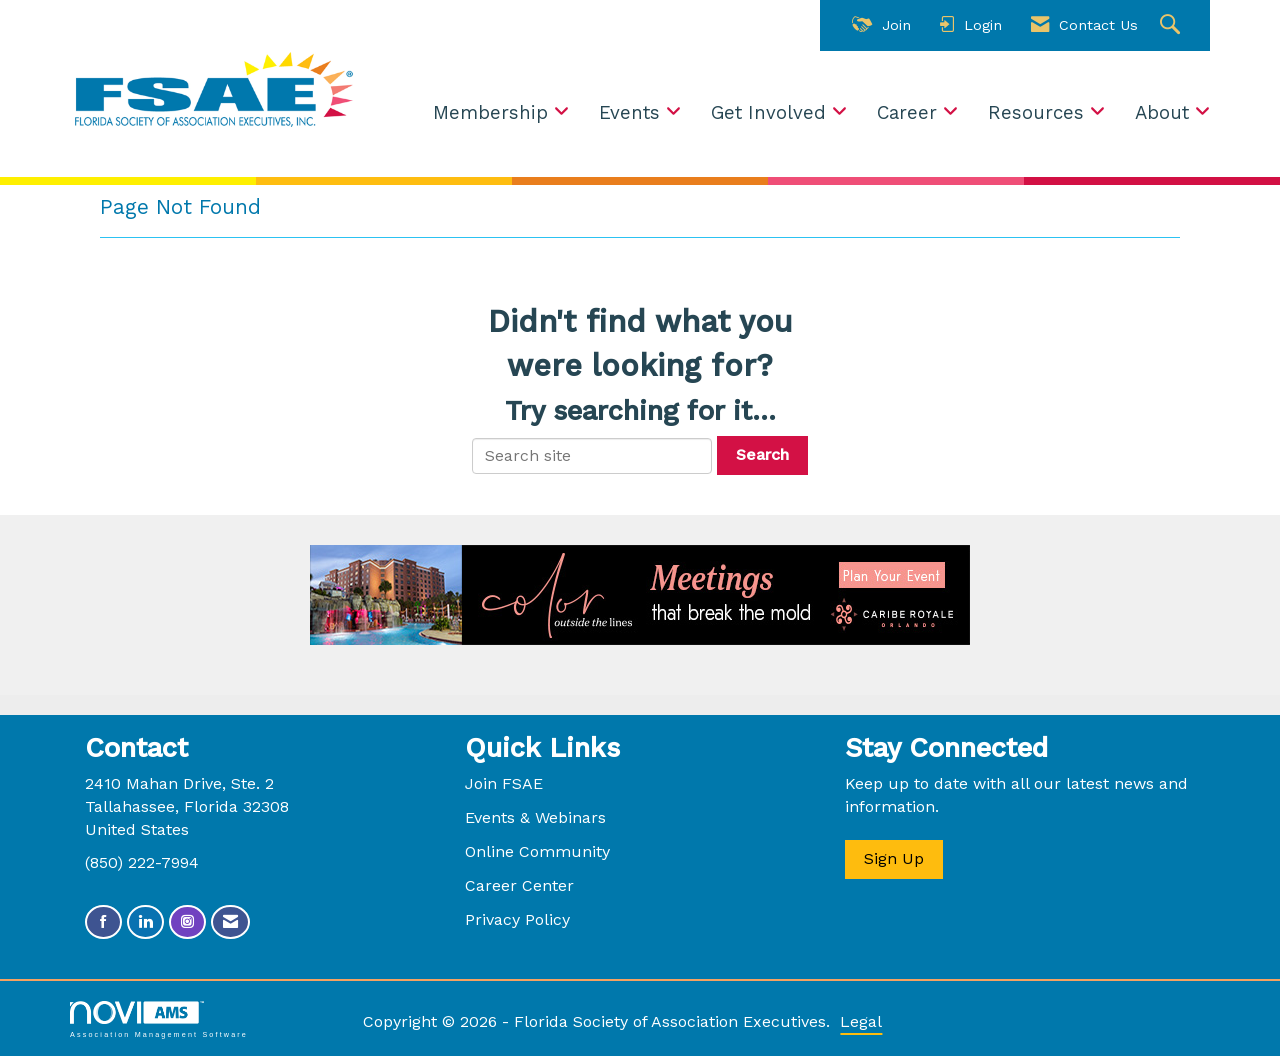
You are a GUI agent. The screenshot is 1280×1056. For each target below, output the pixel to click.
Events (632, 113)
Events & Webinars (535, 817)
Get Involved (771, 113)
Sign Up (894, 858)
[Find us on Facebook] (103, 922)
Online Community (537, 851)
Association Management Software (159, 1019)
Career (910, 113)
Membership (493, 113)
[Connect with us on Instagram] (187, 922)
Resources (1039, 113)
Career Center (519, 885)
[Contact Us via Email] (230, 922)
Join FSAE (504, 783)
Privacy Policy (517, 919)
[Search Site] (1172, 25)
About (1165, 113)
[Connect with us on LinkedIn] (145, 922)
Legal (861, 1021)
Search (762, 454)
